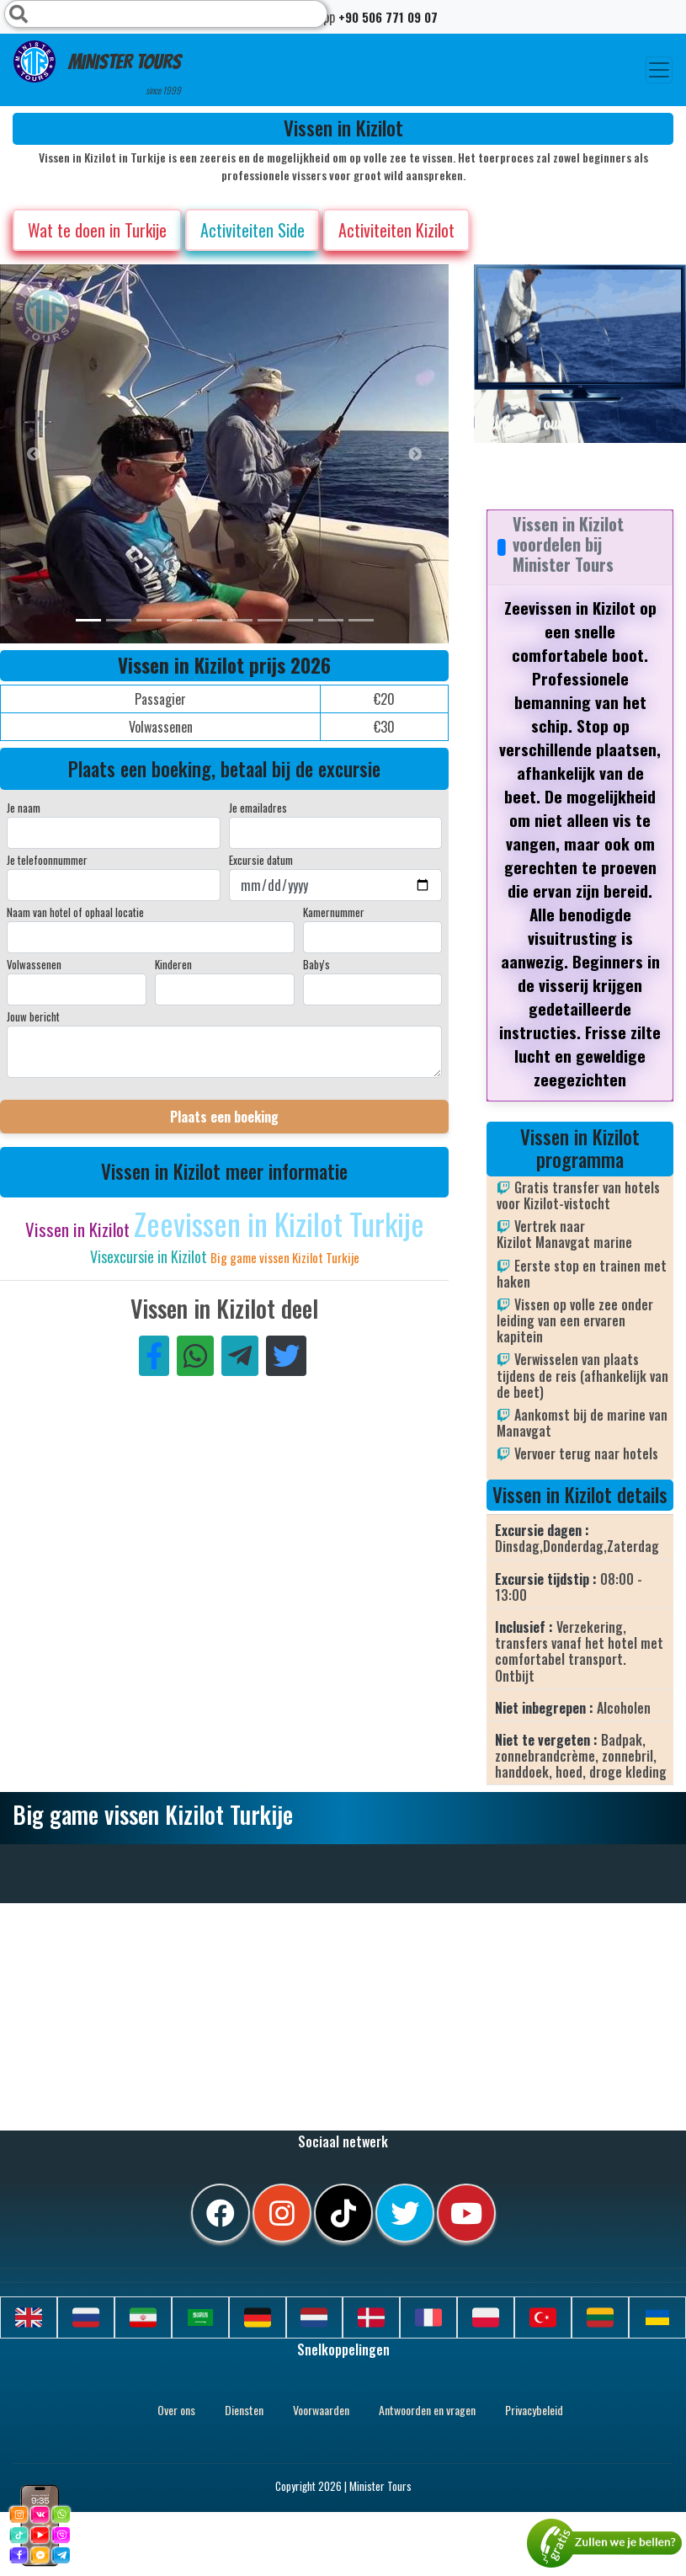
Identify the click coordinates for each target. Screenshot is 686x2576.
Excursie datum (261, 859)
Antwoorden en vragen (427, 2410)
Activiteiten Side (252, 230)
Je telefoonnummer (47, 859)
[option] (336, 453)
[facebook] (220, 2213)
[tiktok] (343, 2213)
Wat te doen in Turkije (97, 230)
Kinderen (173, 964)
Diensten (244, 2410)
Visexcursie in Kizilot (150, 1256)
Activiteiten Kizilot (396, 230)
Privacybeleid (534, 2410)
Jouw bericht (33, 1016)
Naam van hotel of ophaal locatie (75, 912)
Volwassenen (34, 964)
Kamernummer (333, 912)
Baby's (316, 964)
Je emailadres (258, 807)
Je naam (23, 807)
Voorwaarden (321, 2410)
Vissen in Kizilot (79, 1229)
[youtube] (466, 2213)
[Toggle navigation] (659, 69)
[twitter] (404, 2213)
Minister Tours (97, 68)
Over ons (176, 2410)
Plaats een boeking (224, 1117)
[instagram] (282, 2213)
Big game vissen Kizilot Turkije (284, 1257)
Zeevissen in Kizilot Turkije (279, 1223)
